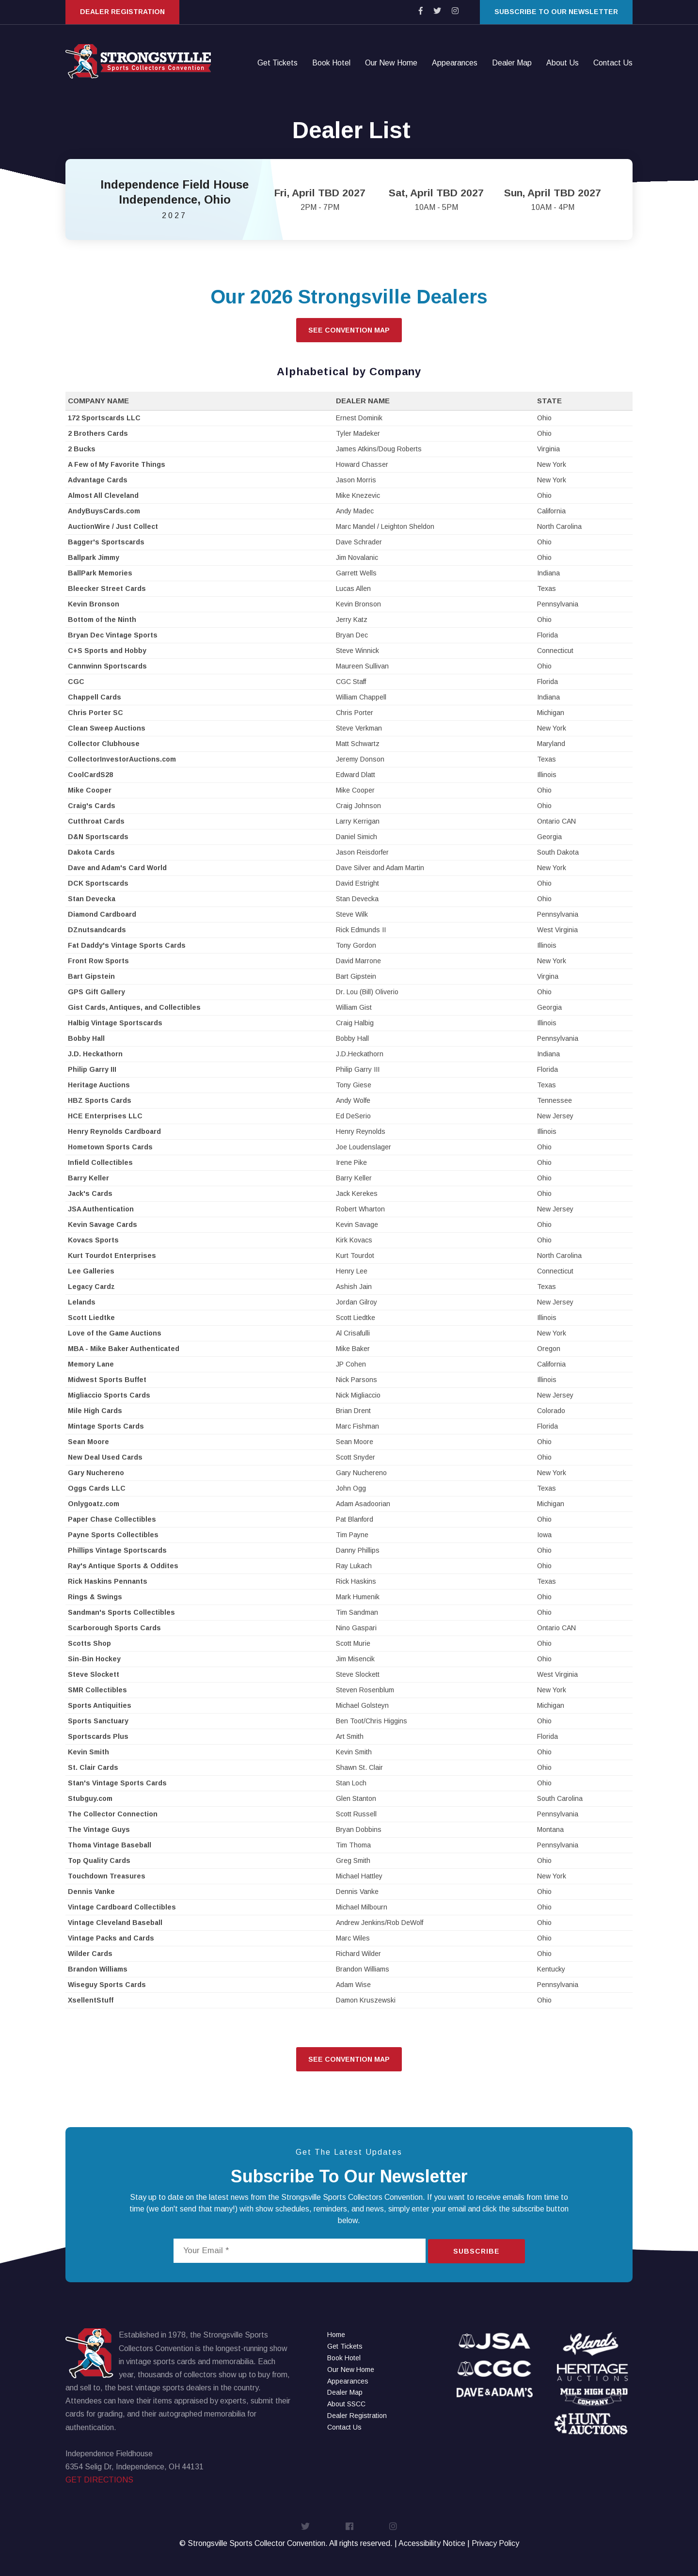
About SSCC (346, 2404)
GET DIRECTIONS (99, 2480)
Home (336, 2334)
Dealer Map (512, 63)
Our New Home (391, 63)
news (240, 2197)
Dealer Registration (122, 12)
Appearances (454, 63)
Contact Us (613, 63)
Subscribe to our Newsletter (556, 12)
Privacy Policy (495, 2543)
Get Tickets (277, 63)
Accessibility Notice (431, 2543)
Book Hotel (331, 63)
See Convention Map (349, 330)
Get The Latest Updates (349, 2152)
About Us (562, 63)
